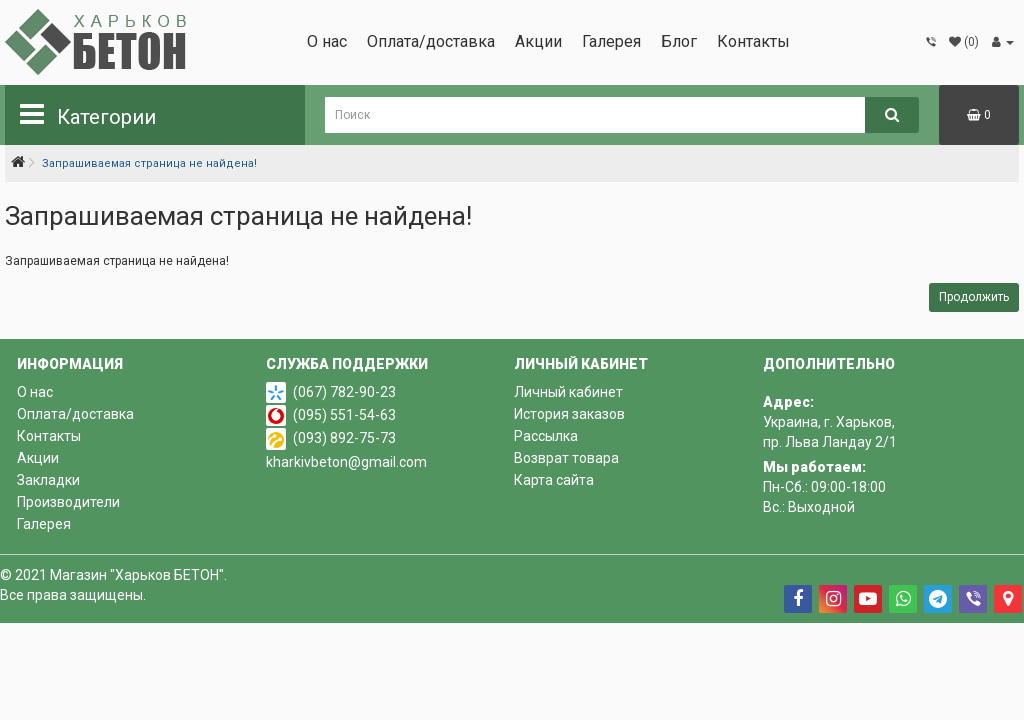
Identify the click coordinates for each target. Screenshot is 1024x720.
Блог (679, 41)
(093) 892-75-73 (344, 438)
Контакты (753, 41)
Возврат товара (566, 458)
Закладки (48, 480)
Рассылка (546, 436)
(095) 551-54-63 (344, 415)
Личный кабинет (568, 392)
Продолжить (974, 297)
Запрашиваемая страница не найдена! (149, 163)
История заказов (569, 414)
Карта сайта (554, 480)
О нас (327, 41)
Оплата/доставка (431, 41)
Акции (538, 41)
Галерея (611, 41)
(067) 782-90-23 (344, 392)
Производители (68, 502)
